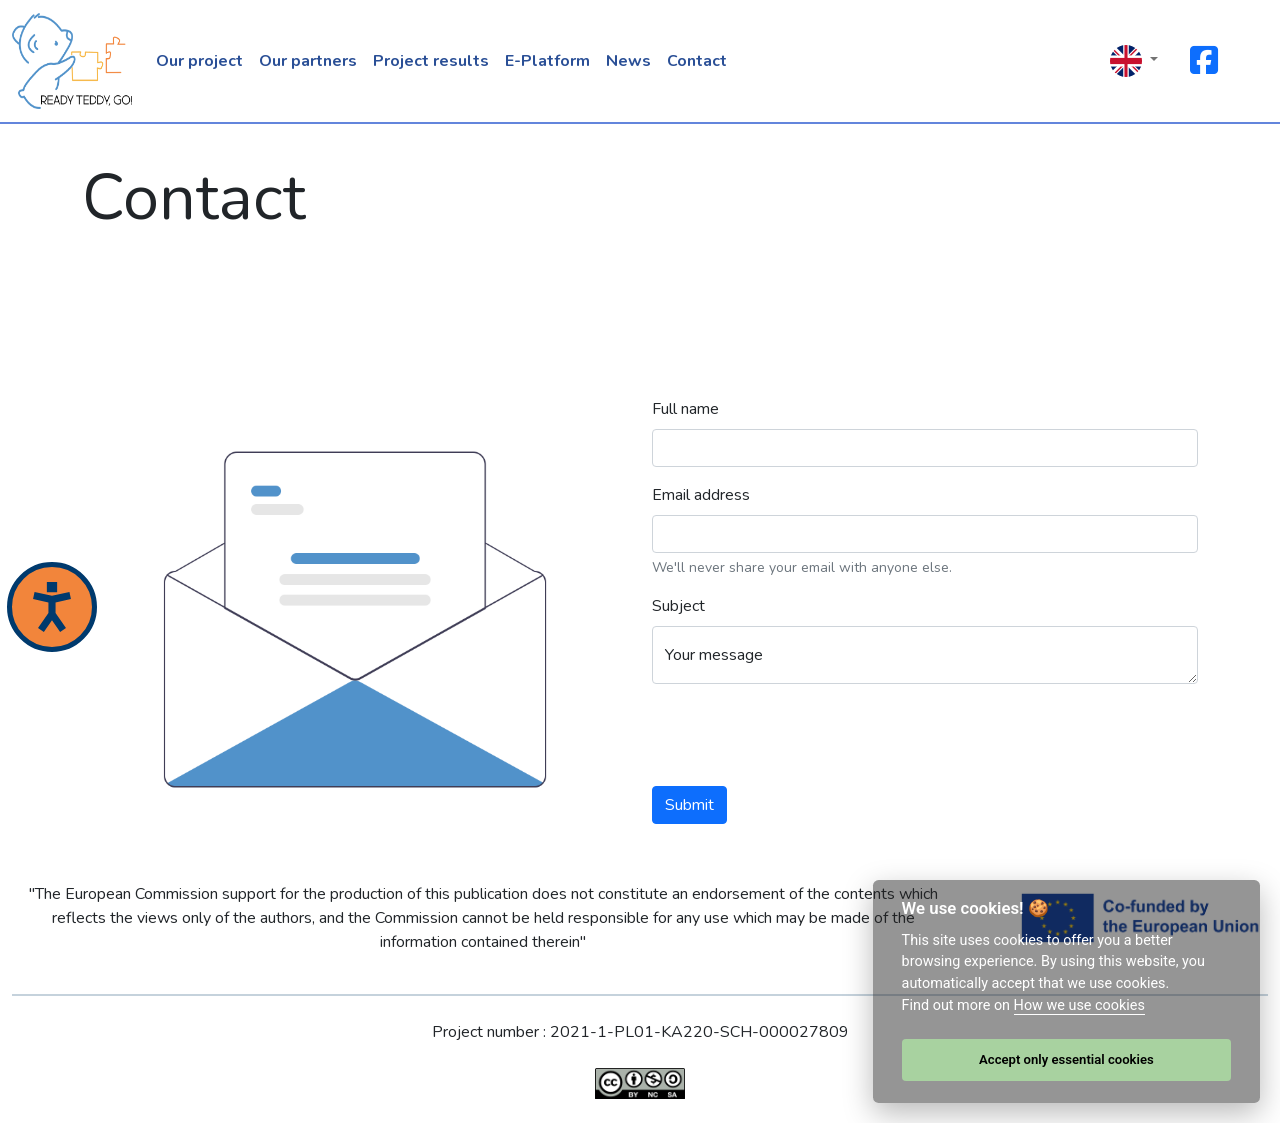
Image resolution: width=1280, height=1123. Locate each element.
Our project (199, 61)
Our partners (308, 61)
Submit (689, 805)
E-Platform (547, 61)
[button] (1134, 61)
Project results (431, 61)
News (628, 61)
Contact (697, 61)
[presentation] (804, 739)
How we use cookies (1079, 1005)
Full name (685, 409)
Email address (701, 495)
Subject (678, 606)
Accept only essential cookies (1066, 1059)
